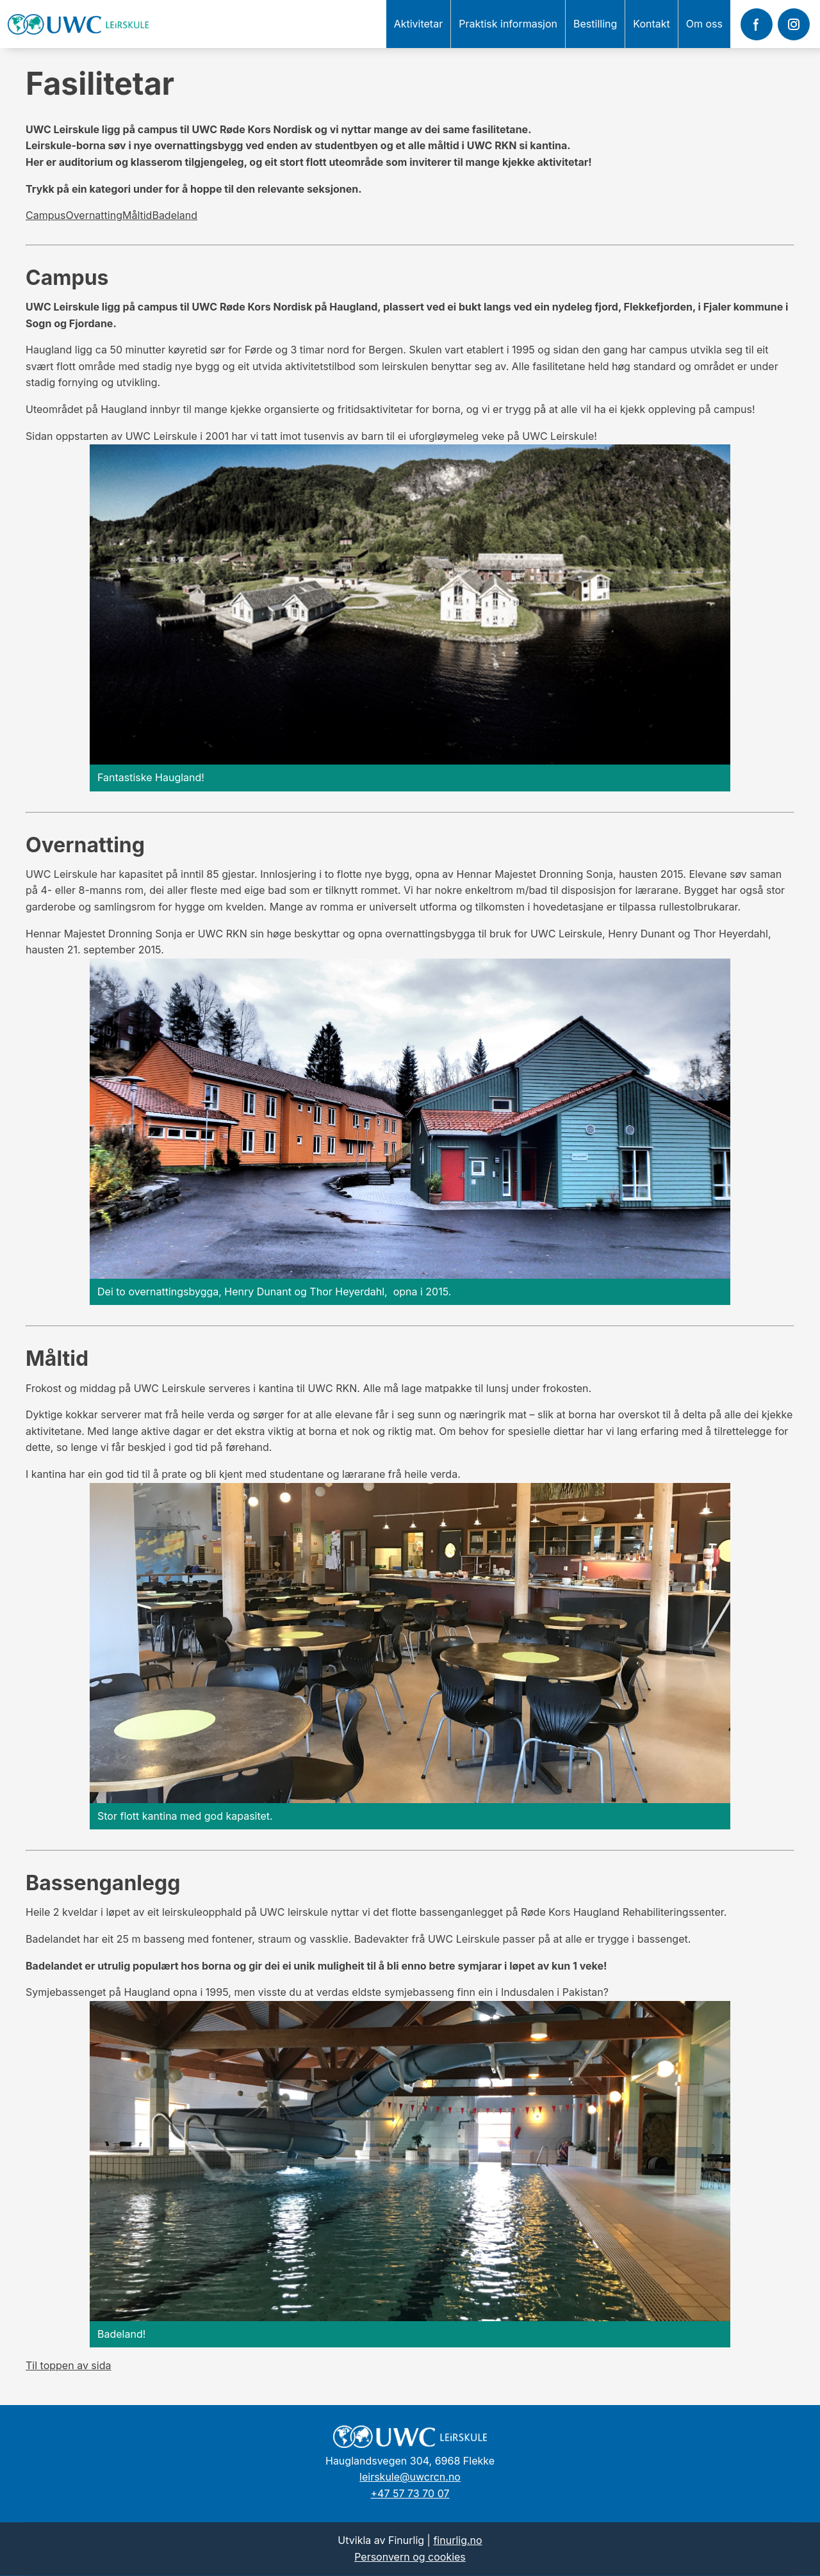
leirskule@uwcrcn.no (410, 2476)
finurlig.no (457, 2540)
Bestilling (595, 23)
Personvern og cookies (410, 2556)
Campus (45, 215)
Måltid (137, 215)
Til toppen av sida (68, 2365)
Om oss (704, 23)
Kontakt (651, 23)
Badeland (174, 215)
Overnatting (93, 215)
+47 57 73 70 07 (410, 2493)
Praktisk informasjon (508, 23)
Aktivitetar (418, 23)
